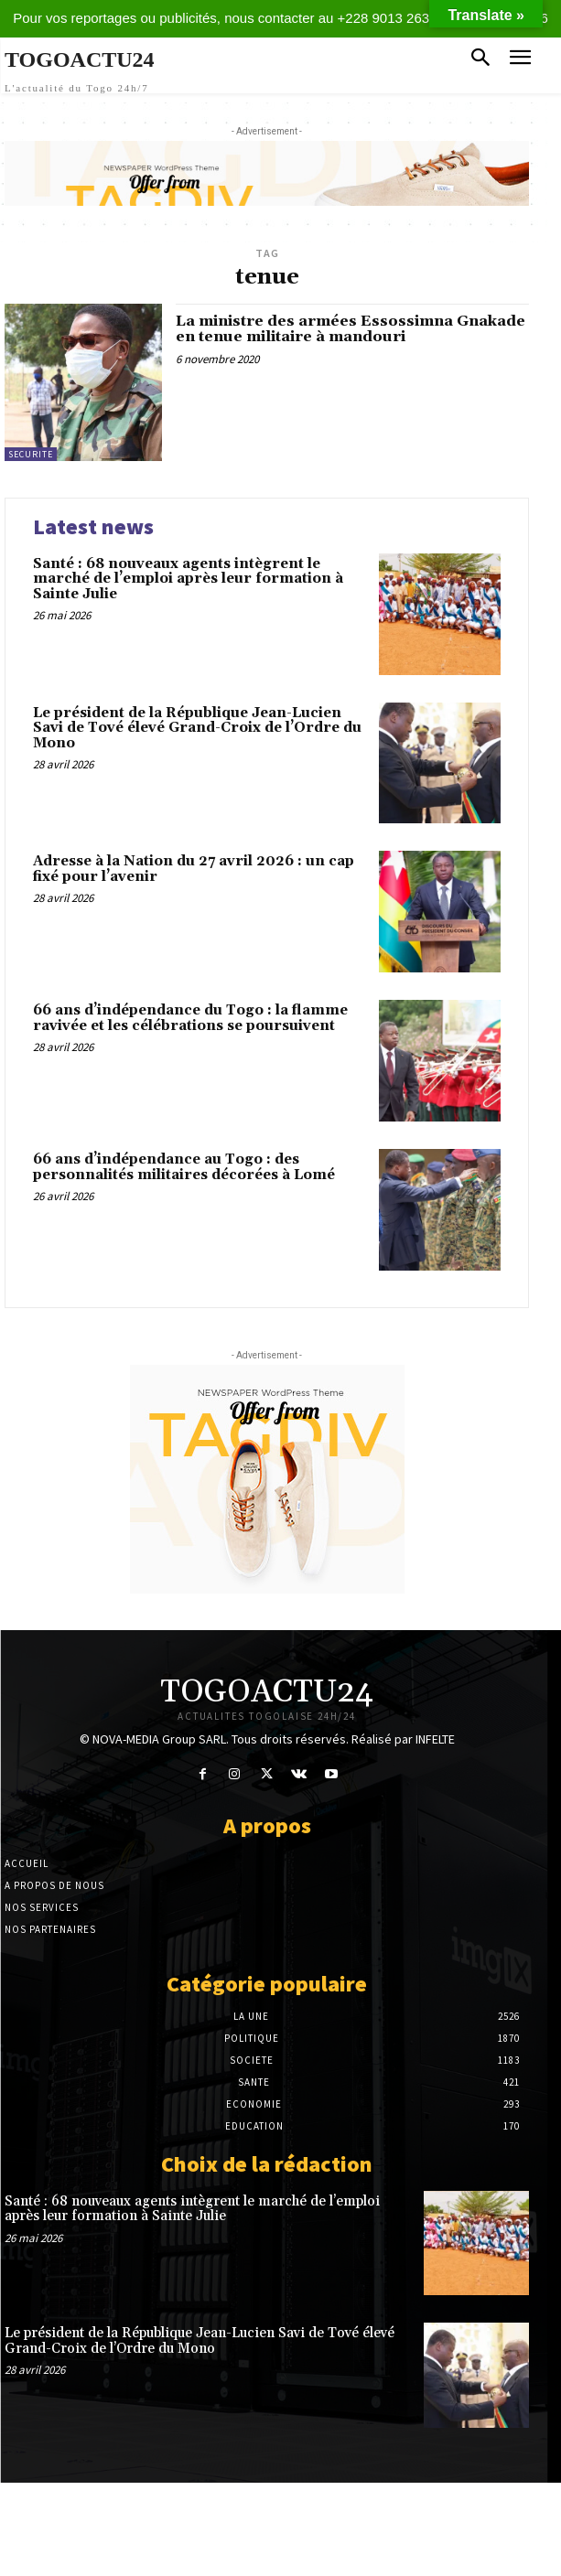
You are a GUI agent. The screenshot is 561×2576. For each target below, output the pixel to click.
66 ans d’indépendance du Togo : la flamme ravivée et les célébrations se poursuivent (190, 1018)
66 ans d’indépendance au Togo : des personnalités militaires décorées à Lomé (184, 1167)
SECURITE (30, 454)
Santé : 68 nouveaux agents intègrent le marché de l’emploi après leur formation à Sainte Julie (188, 579)
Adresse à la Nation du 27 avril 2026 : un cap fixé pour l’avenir (193, 869)
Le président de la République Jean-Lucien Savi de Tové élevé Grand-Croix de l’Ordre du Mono (197, 728)
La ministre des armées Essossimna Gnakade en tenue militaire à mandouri (350, 329)
